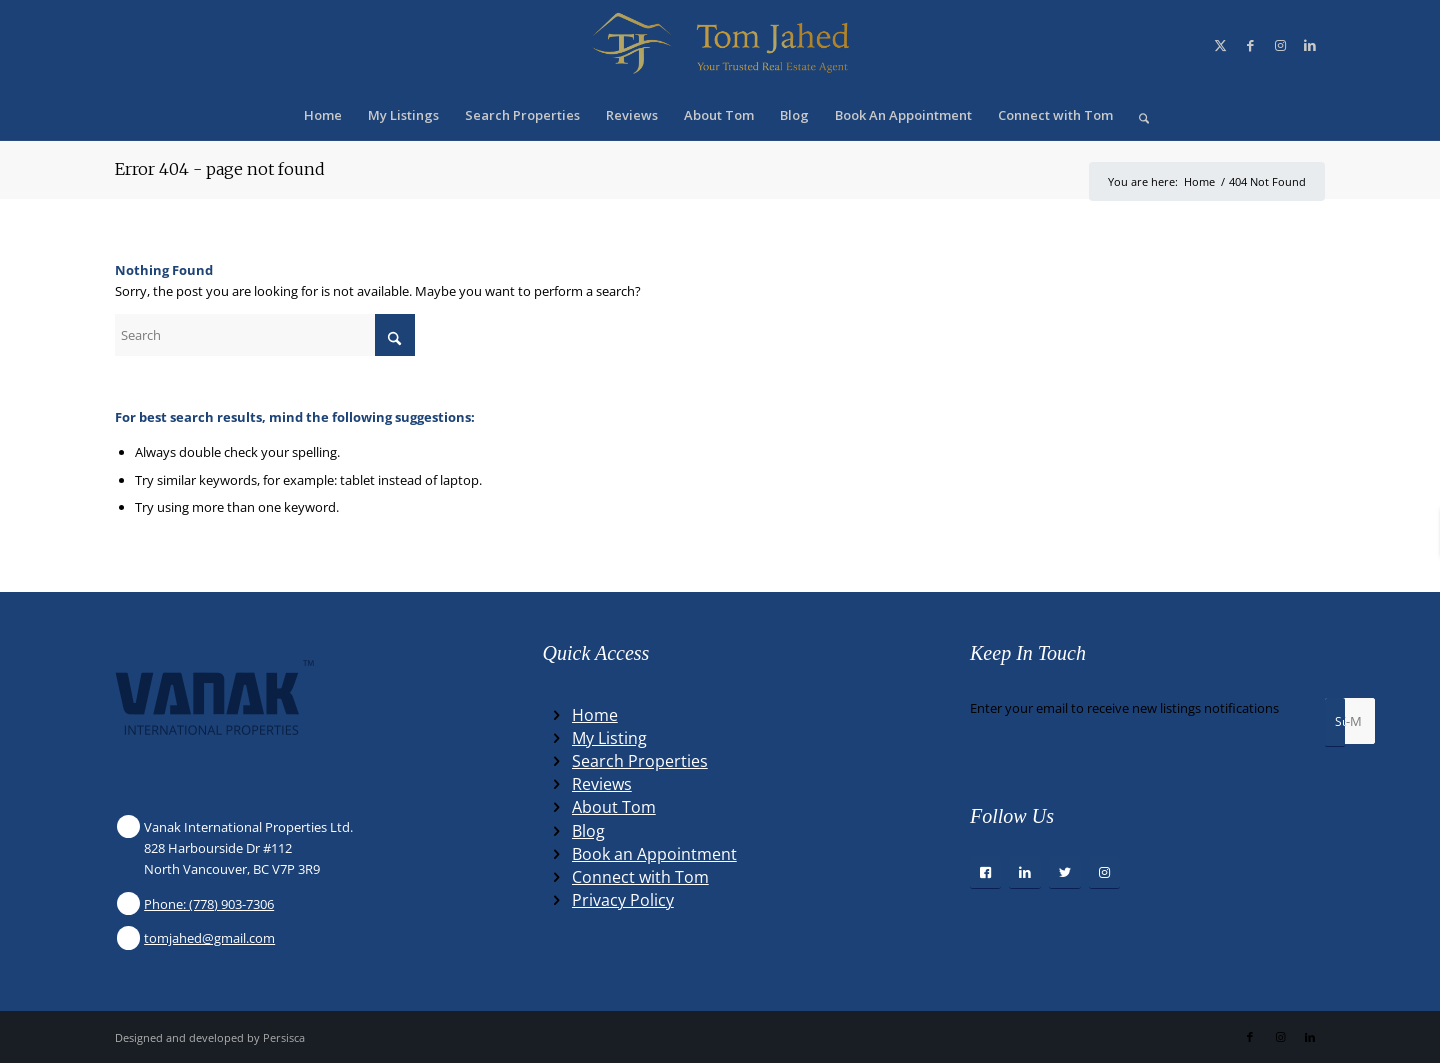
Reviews (602, 784)
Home (595, 715)
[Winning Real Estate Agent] (720, 45)
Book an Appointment (654, 854)
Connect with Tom (640, 877)
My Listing (609, 738)
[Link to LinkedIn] (1310, 45)
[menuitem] (323, 115)
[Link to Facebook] (1250, 45)
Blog (588, 831)
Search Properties (640, 761)
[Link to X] (1220, 45)
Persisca (284, 1037)
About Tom (614, 807)
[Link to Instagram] (1280, 45)
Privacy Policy (623, 900)
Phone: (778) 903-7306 (209, 904)
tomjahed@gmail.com (209, 938)
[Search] (1137, 115)
